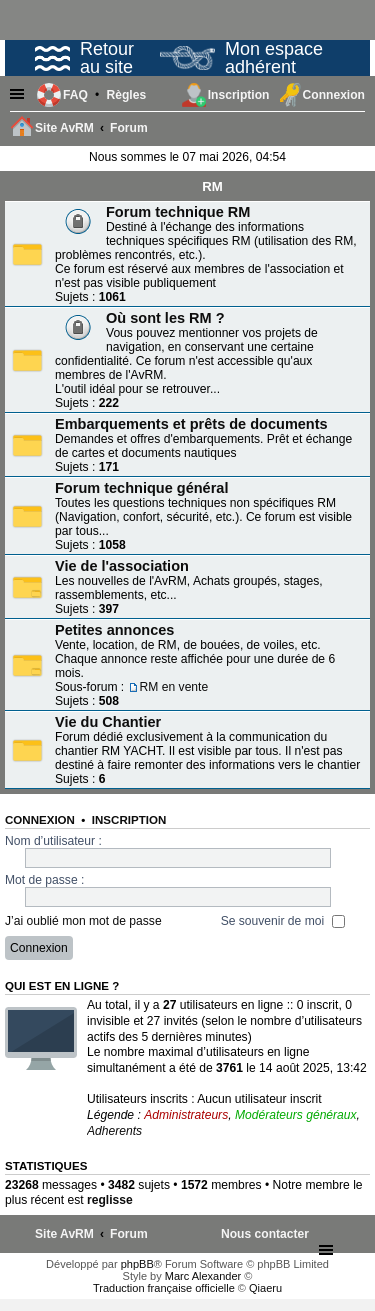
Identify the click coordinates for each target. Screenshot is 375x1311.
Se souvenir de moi (283, 921)
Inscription (129, 820)
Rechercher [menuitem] (354, 130)
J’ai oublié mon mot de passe (83, 921)
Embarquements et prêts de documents (191, 424)
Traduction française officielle (164, 1288)
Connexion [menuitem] (334, 95)
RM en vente (174, 687)
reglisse (110, 1200)
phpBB (137, 1264)
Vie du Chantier (108, 722)
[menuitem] (126, 95)
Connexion (40, 820)
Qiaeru (265, 1288)
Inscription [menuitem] (239, 95)
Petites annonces (114, 630)
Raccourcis (20, 95)
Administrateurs (186, 1115)
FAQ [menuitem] (75, 95)
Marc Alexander (203, 1276)
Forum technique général (141, 488)
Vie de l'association (122, 566)
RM (212, 186)
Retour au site (84, 58)
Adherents (114, 1131)
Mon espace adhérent (241, 58)
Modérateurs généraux (296, 1115)
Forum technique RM (178, 212)
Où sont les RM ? (165, 318)
